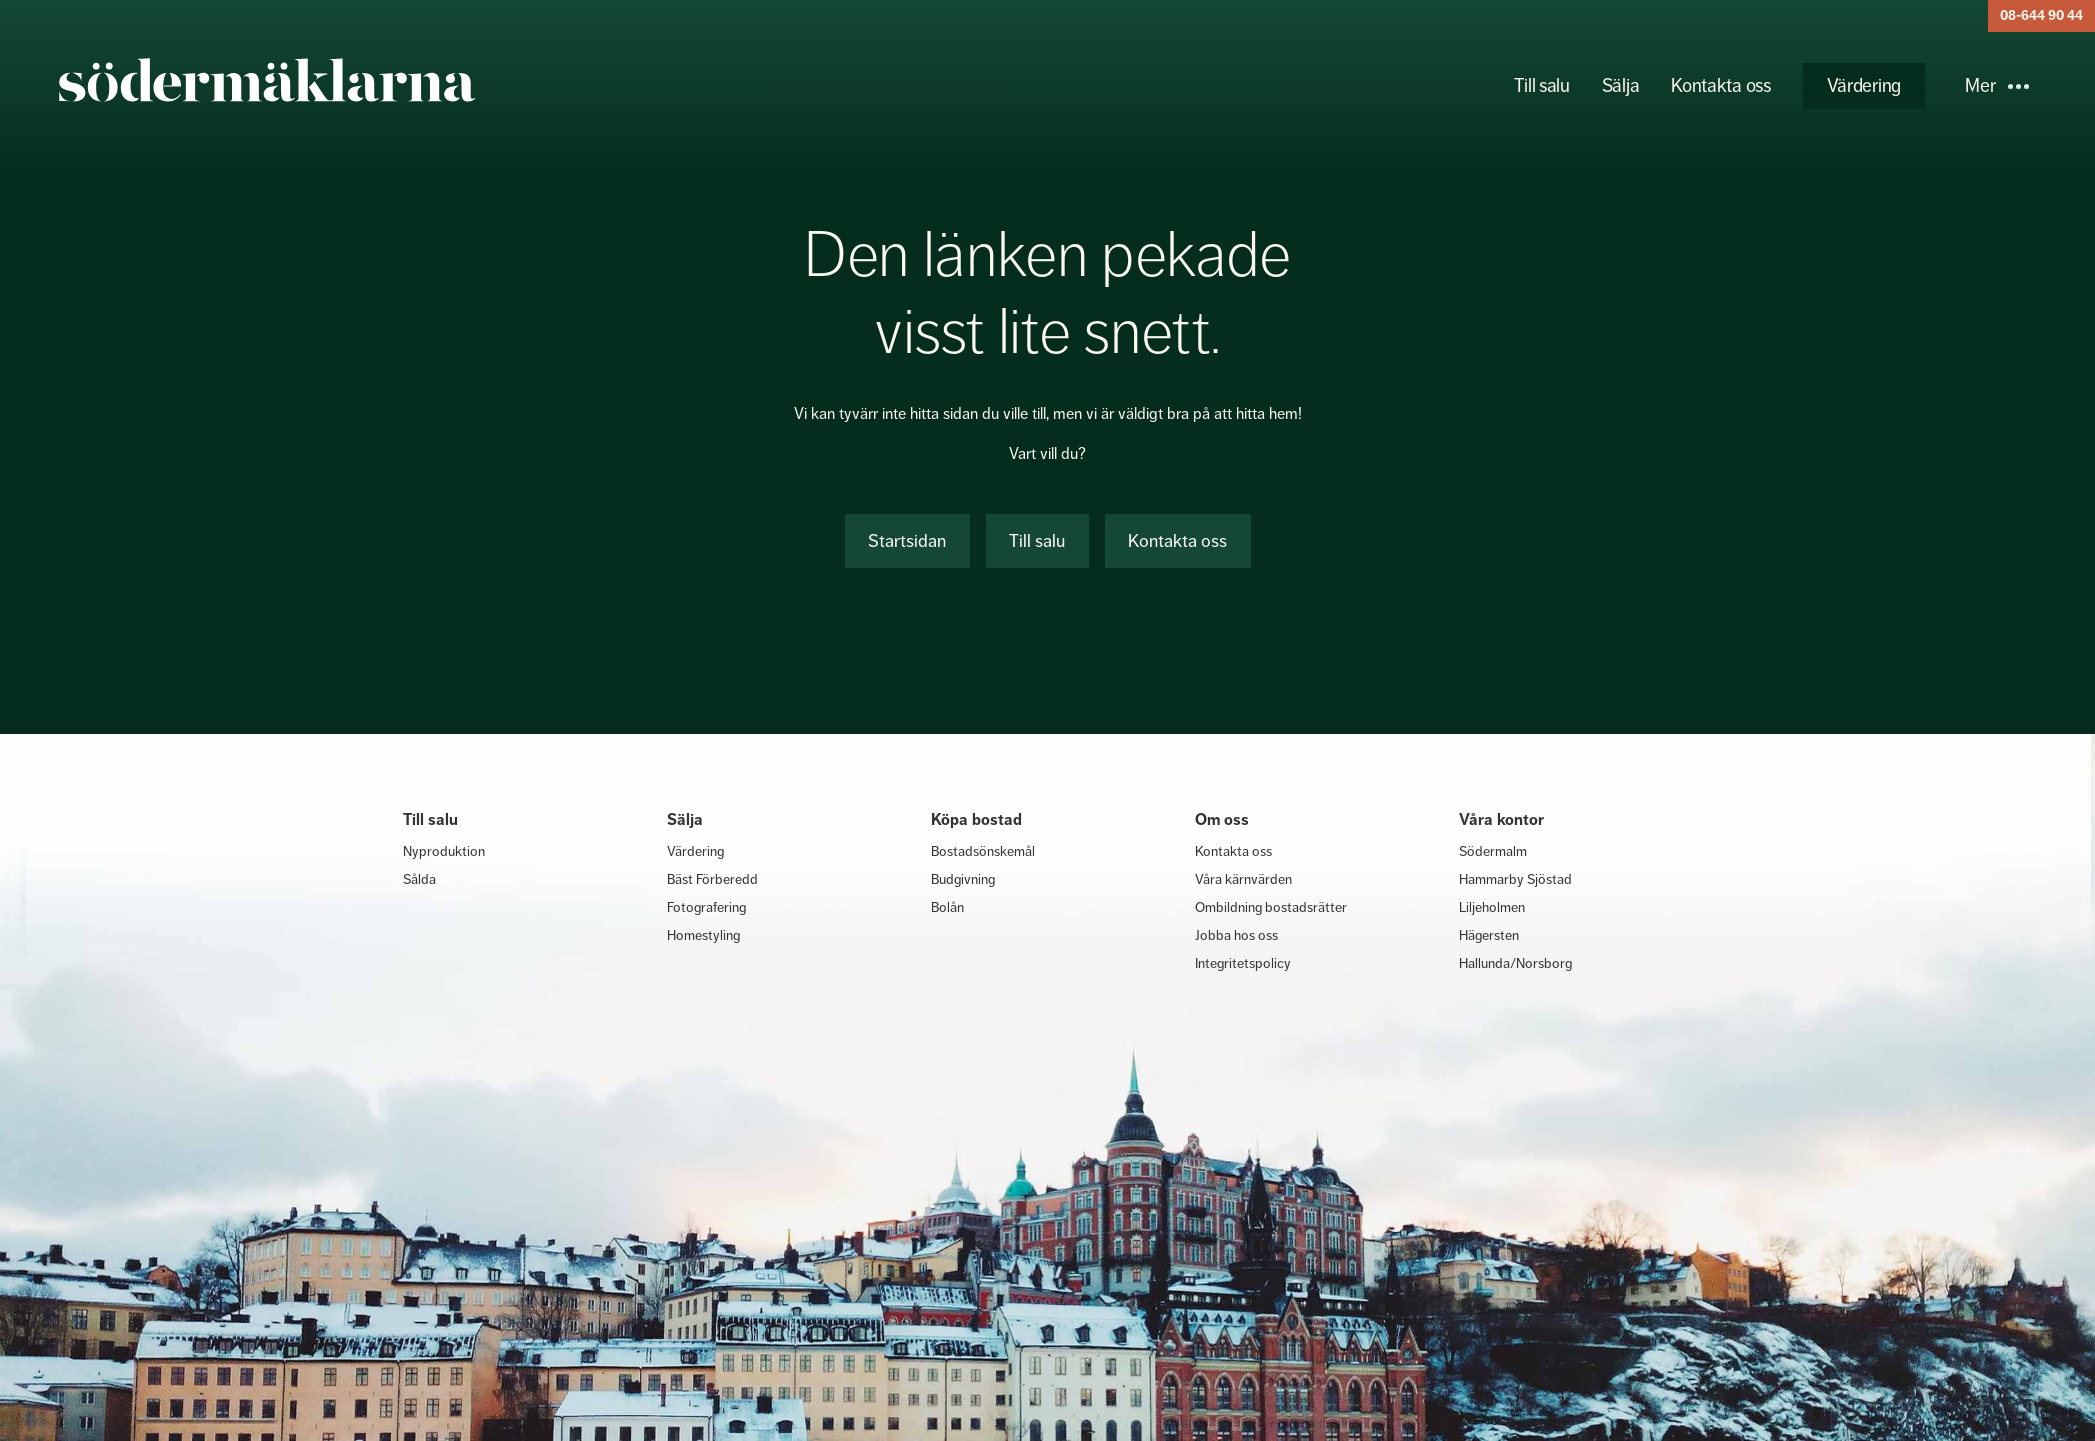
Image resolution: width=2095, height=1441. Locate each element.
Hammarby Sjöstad (1515, 879)
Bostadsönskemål (983, 851)
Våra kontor (1501, 819)
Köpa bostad (976, 819)
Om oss (1222, 819)
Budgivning (963, 879)
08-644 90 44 (2041, 15)
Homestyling (703, 935)
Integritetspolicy (1243, 963)
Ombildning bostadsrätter (1271, 907)
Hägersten (1489, 935)
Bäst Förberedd (712, 879)
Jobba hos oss (1236, 935)
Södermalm (1493, 851)
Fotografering (706, 907)
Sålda (419, 879)
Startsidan (907, 541)
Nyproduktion (444, 851)
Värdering (1864, 85)
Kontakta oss (1720, 85)
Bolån (947, 907)
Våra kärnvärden (1243, 879)
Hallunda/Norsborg (1515, 963)
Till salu (1541, 85)
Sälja (1621, 85)
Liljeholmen (1492, 907)
